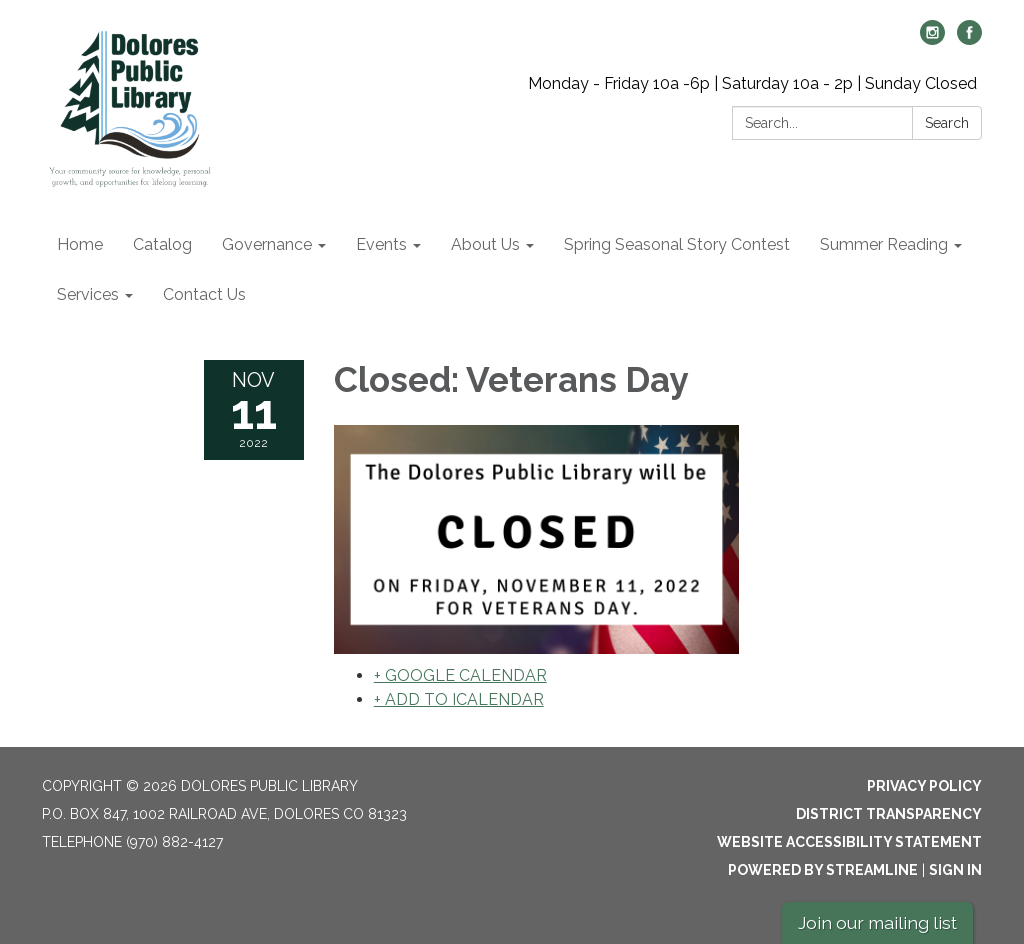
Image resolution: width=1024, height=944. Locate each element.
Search (947, 123)
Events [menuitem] (381, 244)
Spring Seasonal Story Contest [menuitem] (677, 244)
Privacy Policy (924, 786)
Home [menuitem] (80, 244)
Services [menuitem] (88, 294)
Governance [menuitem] (267, 244)
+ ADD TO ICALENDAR (459, 699)
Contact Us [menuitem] (204, 294)
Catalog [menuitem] (162, 244)
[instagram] (932, 39)
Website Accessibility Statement (849, 842)
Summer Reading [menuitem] (884, 244)
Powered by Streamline (823, 870)
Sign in (955, 870)
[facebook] (969, 39)
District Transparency (889, 814)
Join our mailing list (877, 922)
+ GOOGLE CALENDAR (460, 675)
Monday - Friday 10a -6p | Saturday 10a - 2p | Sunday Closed (752, 83)
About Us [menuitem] (485, 244)
